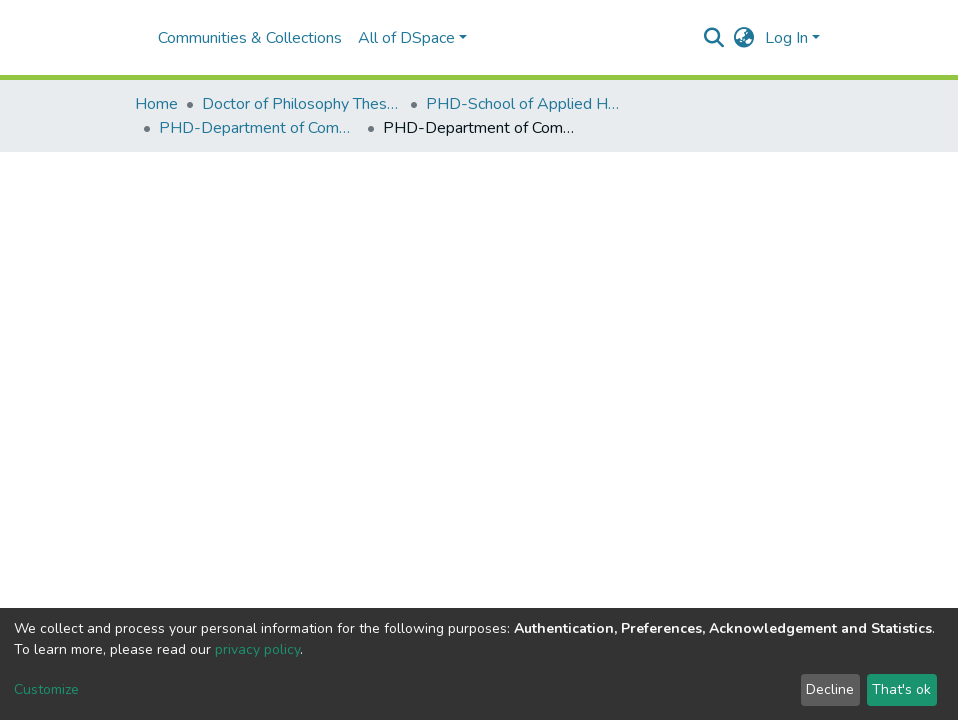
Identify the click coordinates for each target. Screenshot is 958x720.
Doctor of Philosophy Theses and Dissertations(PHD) (302, 104)
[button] (744, 38)
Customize (46, 689)
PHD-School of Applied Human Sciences (526, 104)
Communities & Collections (250, 38)
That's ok (901, 689)
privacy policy (257, 649)
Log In (786, 38)
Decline (830, 689)
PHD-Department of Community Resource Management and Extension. (259, 128)
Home (156, 104)
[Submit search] (714, 38)
